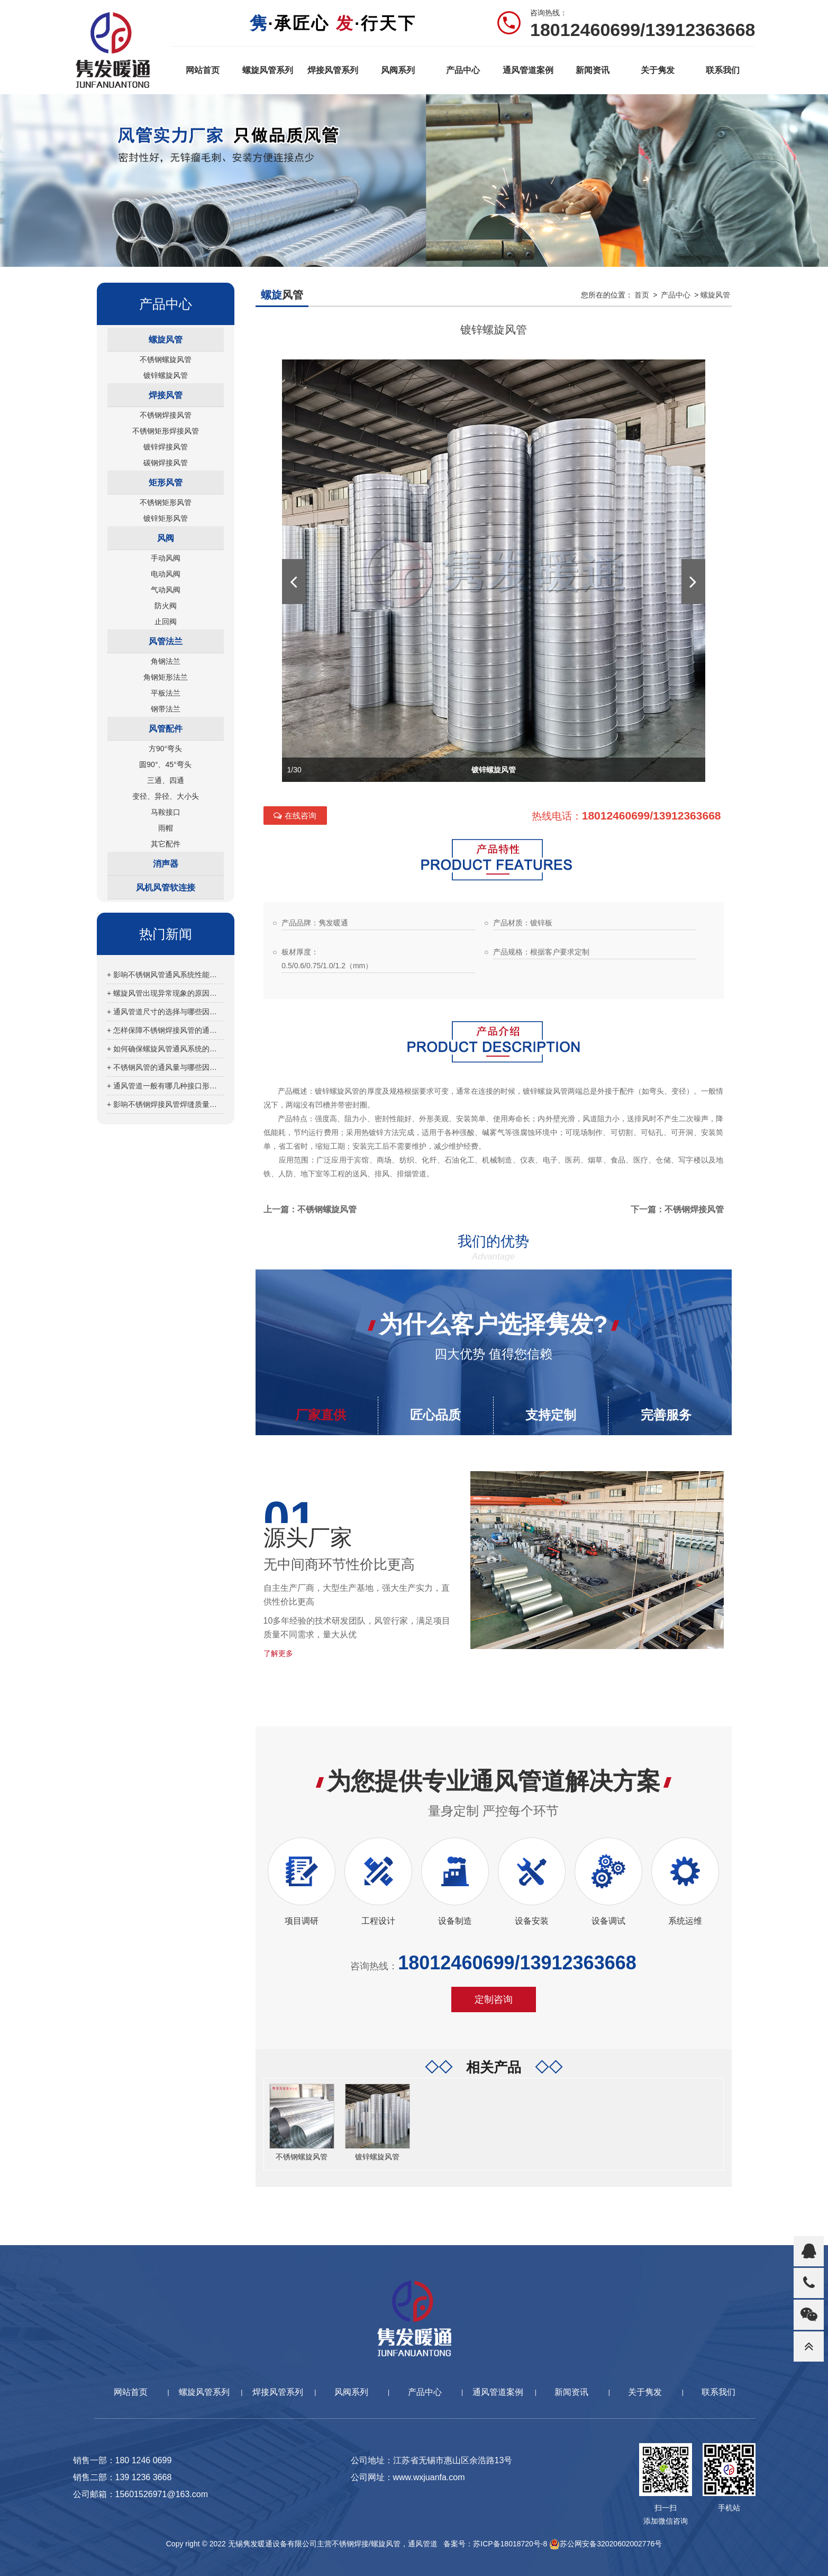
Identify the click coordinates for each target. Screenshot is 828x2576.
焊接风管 (166, 395)
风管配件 (166, 728)
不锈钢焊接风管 (166, 415)
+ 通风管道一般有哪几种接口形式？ (165, 1086)
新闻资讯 (592, 70)
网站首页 (203, 70)
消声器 (165, 863)
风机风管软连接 (165, 887)
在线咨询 (295, 815)
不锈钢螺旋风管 (166, 359)
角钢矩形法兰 (165, 677)
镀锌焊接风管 (165, 447)
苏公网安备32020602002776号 (605, 2543)
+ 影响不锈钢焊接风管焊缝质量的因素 (165, 1104)
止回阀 (165, 621)
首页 (641, 295)
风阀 (165, 538)
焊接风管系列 (332, 70)
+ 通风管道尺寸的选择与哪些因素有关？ (165, 1011)
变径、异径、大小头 (165, 796)
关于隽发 (658, 70)
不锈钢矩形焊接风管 (165, 431)
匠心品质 (435, 1415)
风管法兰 (166, 641)
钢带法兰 (165, 709)
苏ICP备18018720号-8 (510, 2543)
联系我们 (723, 70)
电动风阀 (165, 574)
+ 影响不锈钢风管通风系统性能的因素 (165, 974)
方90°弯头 (165, 748)
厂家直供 (320, 1415)
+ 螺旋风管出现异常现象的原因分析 (165, 993)
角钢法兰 (165, 661)
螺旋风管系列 (267, 70)
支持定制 (550, 1415)
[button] (294, 581)
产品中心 (463, 70)
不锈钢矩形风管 (166, 502)
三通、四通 (165, 780)
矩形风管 (166, 482)
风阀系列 (398, 70)
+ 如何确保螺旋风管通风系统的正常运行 (165, 1048)
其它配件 (165, 844)
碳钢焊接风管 (165, 462)
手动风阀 (165, 558)
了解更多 (278, 1653)
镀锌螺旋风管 (165, 375)
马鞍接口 (165, 812)
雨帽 (165, 828)
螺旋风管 (166, 339)
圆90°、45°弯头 (165, 764)
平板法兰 (165, 693)
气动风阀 (165, 590)
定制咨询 (494, 1999)
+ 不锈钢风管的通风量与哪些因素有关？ (165, 1067)
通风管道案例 (528, 70)
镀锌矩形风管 (165, 518)
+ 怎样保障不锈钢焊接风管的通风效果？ (165, 1030)
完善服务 (666, 1415)
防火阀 (165, 605)
